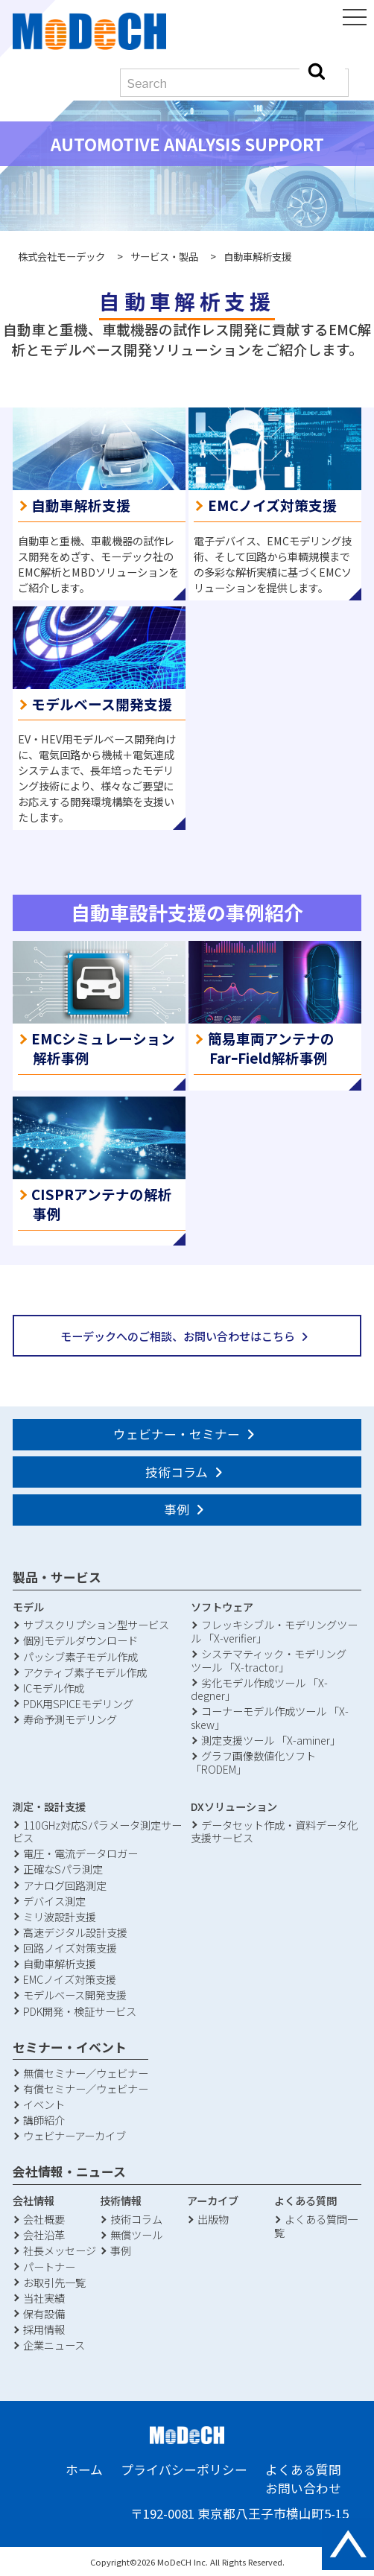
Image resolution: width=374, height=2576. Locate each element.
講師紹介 (44, 2120)
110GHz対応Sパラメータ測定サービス (97, 1831)
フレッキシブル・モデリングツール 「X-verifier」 (274, 1631)
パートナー (49, 2266)
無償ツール (136, 2234)
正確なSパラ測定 (63, 1869)
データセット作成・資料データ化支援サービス (274, 1831)
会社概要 (44, 2219)
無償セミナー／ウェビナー (85, 2073)
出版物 (213, 2219)
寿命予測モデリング (70, 1719)
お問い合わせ (303, 2488)
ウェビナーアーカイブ (74, 2135)
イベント (44, 2104)
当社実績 (44, 2298)
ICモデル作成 (53, 1687)
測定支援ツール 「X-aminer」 (270, 1740)
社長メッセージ (59, 2250)
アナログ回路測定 (65, 1885)
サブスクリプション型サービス (96, 1624)
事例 (183, 1509)
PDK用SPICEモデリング (78, 1703)
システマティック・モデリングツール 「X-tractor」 (268, 1660)
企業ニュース (54, 2345)
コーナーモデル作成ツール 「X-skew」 (270, 1717)
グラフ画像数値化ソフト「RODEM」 (253, 1762)
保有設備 (44, 2313)
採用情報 (44, 2329)
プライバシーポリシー (184, 2469)
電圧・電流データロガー (80, 1853)
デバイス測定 (54, 1901)
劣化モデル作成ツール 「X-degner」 (259, 1689)
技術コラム (183, 1472)
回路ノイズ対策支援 (70, 1947)
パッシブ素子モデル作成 (80, 1656)
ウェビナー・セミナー (183, 1434)
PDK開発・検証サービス (79, 2011)
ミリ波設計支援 (59, 1916)
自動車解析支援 (59, 1963)
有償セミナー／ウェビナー (85, 2088)
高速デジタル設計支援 (75, 1932)
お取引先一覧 (54, 2282)
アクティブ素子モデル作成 (85, 1672)
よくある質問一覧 (316, 2225)
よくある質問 (303, 2469)
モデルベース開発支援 (75, 1994)
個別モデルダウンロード (80, 1640)
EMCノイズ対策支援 (69, 1979)
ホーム (84, 2469)
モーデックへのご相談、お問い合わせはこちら (184, 1335)
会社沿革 (44, 2234)
